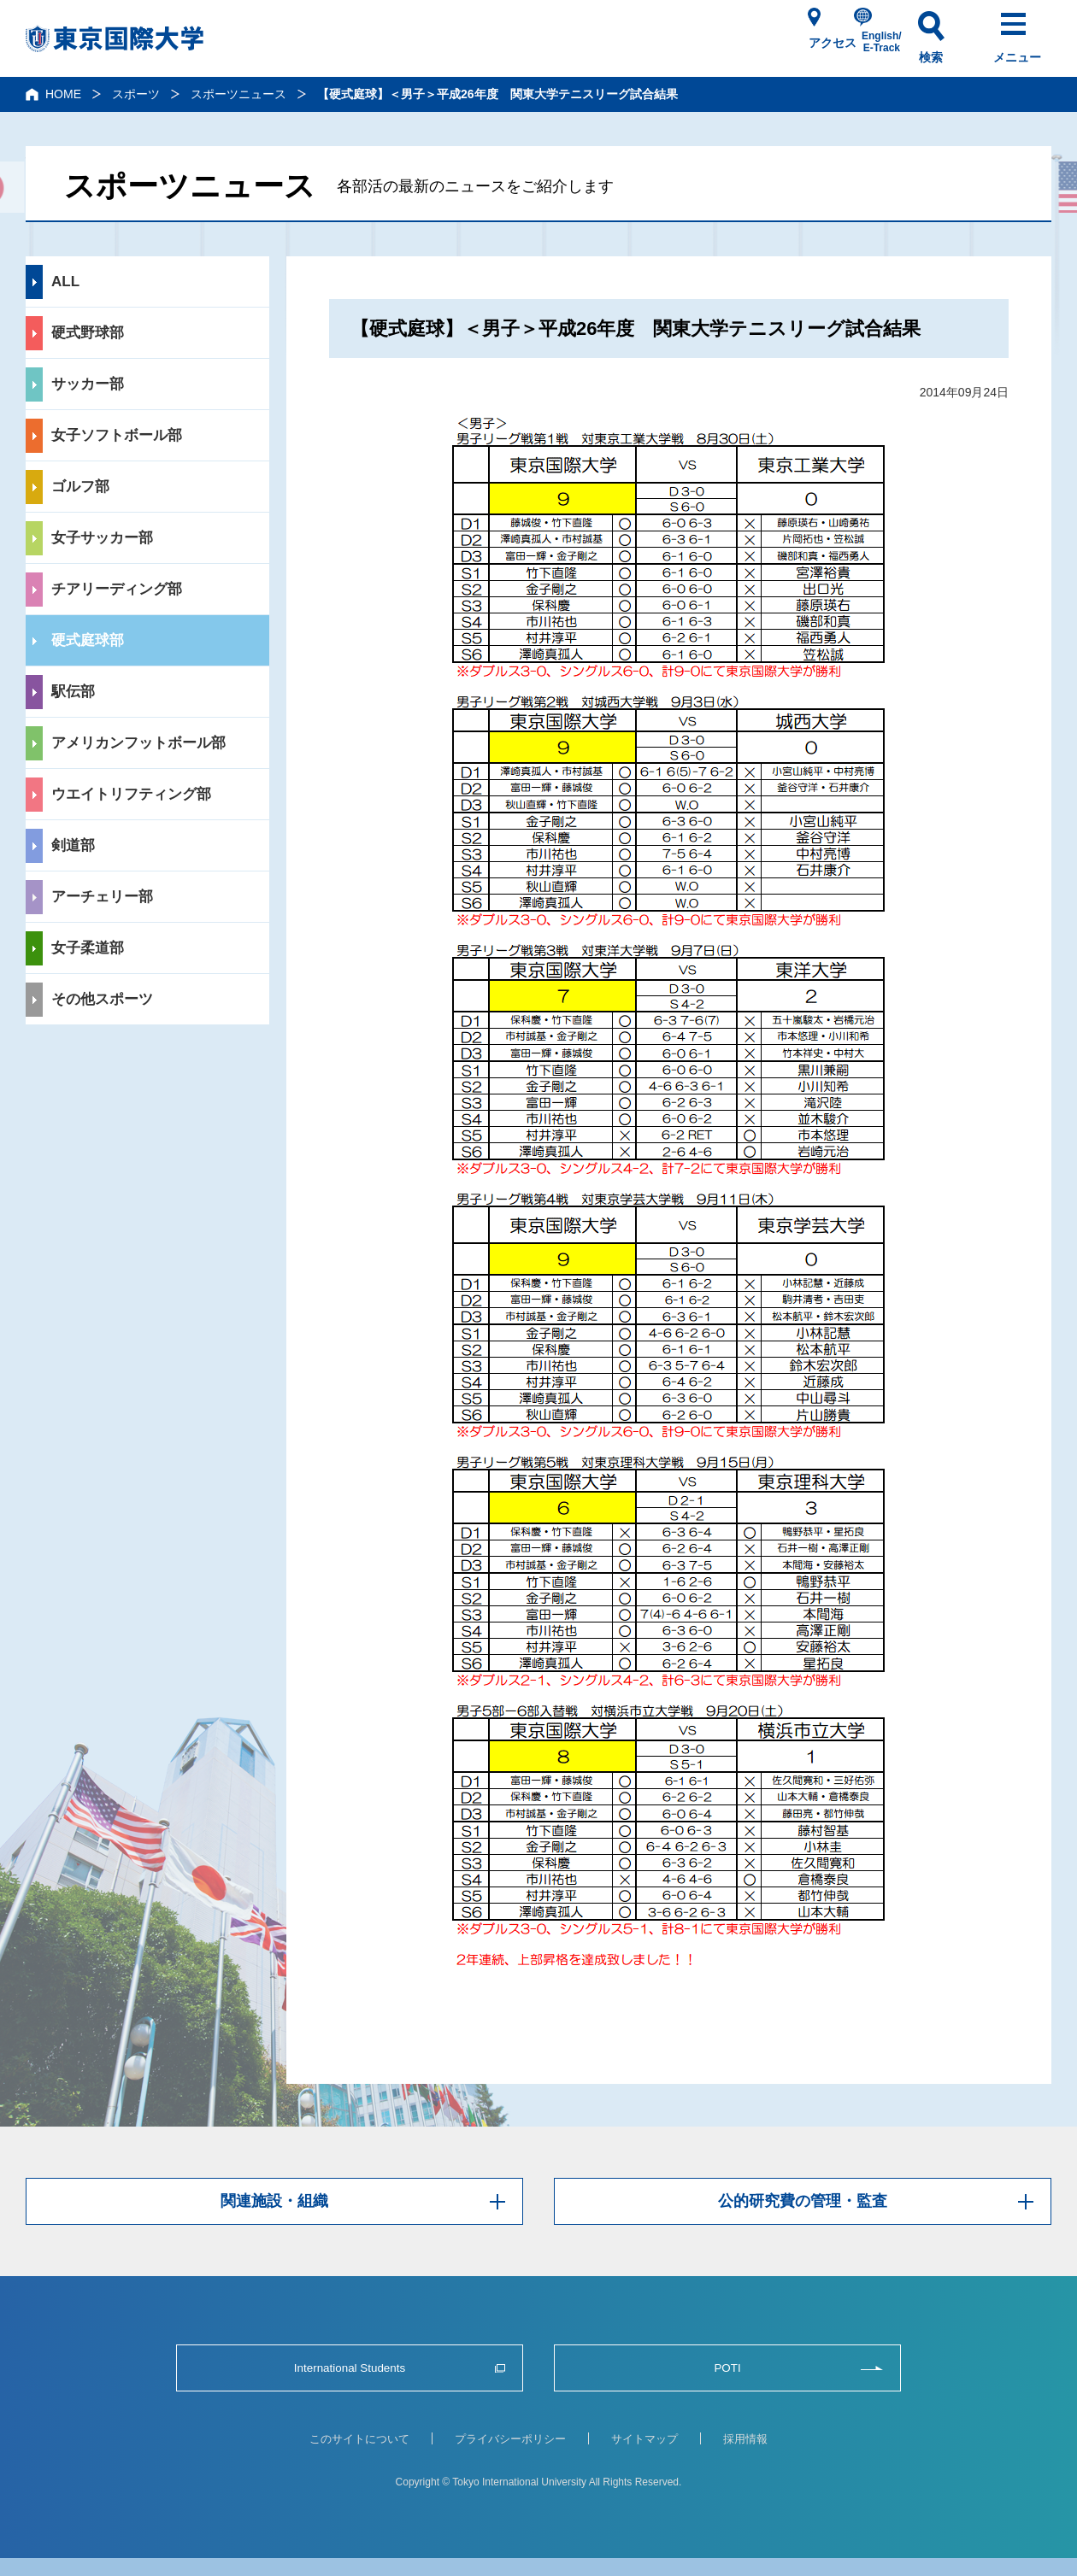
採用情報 (745, 2438)
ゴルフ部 (80, 486)
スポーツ (136, 94)
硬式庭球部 (87, 640)
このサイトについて (359, 2438)
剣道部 (73, 845)
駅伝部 (73, 692)
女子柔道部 (87, 948)
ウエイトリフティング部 (131, 794)
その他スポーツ (102, 999)
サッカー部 (87, 384)
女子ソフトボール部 (116, 435)
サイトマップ (644, 2438)
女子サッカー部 (102, 538)
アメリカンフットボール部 (138, 743)
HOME (63, 94)
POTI (727, 2368)
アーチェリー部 (102, 897)
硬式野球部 (87, 333)
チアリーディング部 (116, 589)
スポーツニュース (238, 94)
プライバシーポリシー (510, 2438)
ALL (65, 281)
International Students (349, 2368)
